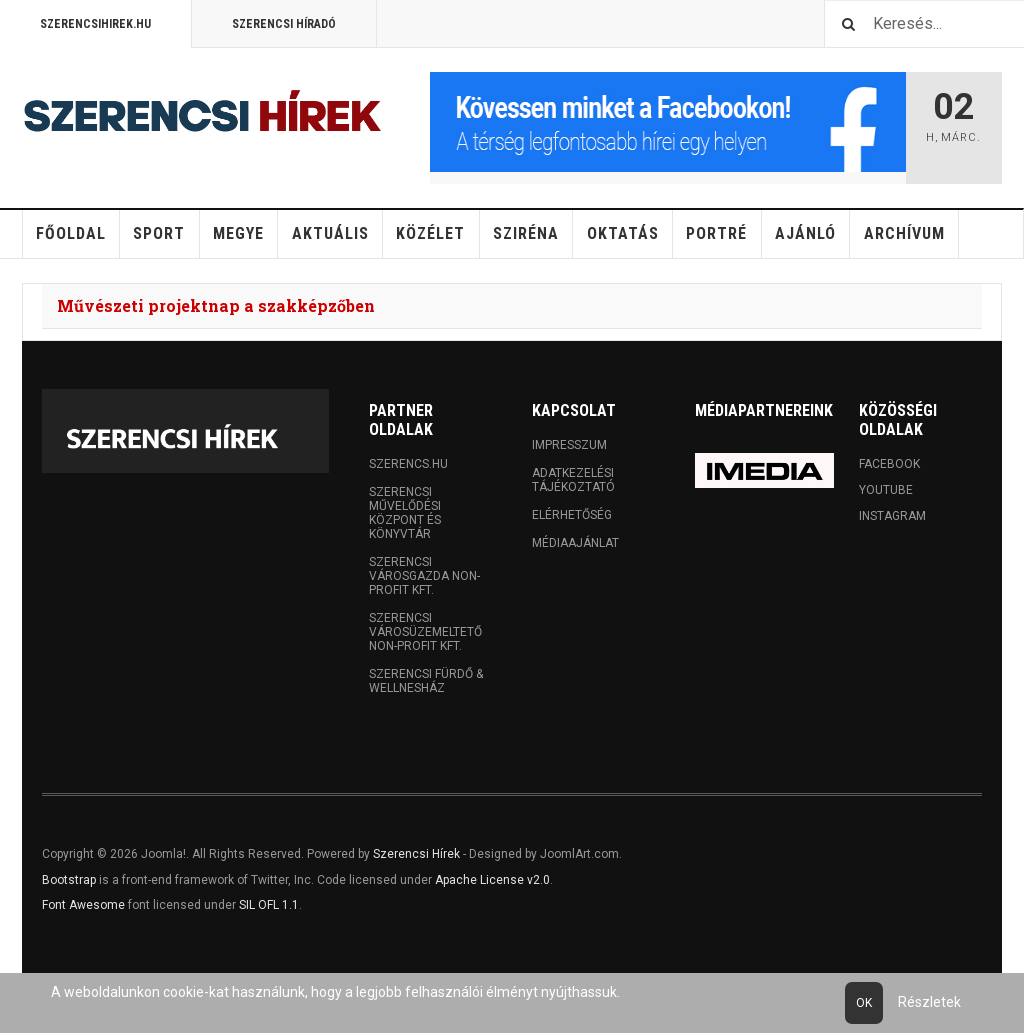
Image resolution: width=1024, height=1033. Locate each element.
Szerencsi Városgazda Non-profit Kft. (424, 576)
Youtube (886, 490)
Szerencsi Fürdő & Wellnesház (426, 681)
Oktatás (623, 233)
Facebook (889, 464)
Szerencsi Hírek (416, 854)
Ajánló (805, 233)
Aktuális (330, 233)
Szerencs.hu (408, 464)
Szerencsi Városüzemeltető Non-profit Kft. (425, 632)
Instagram (892, 516)
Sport (159, 233)
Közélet (430, 233)
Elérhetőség (572, 515)
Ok (864, 1003)
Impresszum (569, 445)
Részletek (929, 1002)
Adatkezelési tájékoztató (573, 480)
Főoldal (71, 233)
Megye (238, 233)
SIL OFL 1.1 (269, 905)
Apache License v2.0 (492, 880)
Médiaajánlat (575, 543)
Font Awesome (83, 905)
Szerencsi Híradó (284, 24)
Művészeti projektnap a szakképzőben (216, 305)
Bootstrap (69, 880)
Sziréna (526, 233)
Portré (716, 233)
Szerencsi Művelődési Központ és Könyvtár (405, 513)
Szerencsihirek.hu (95, 24)
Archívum (904, 233)
